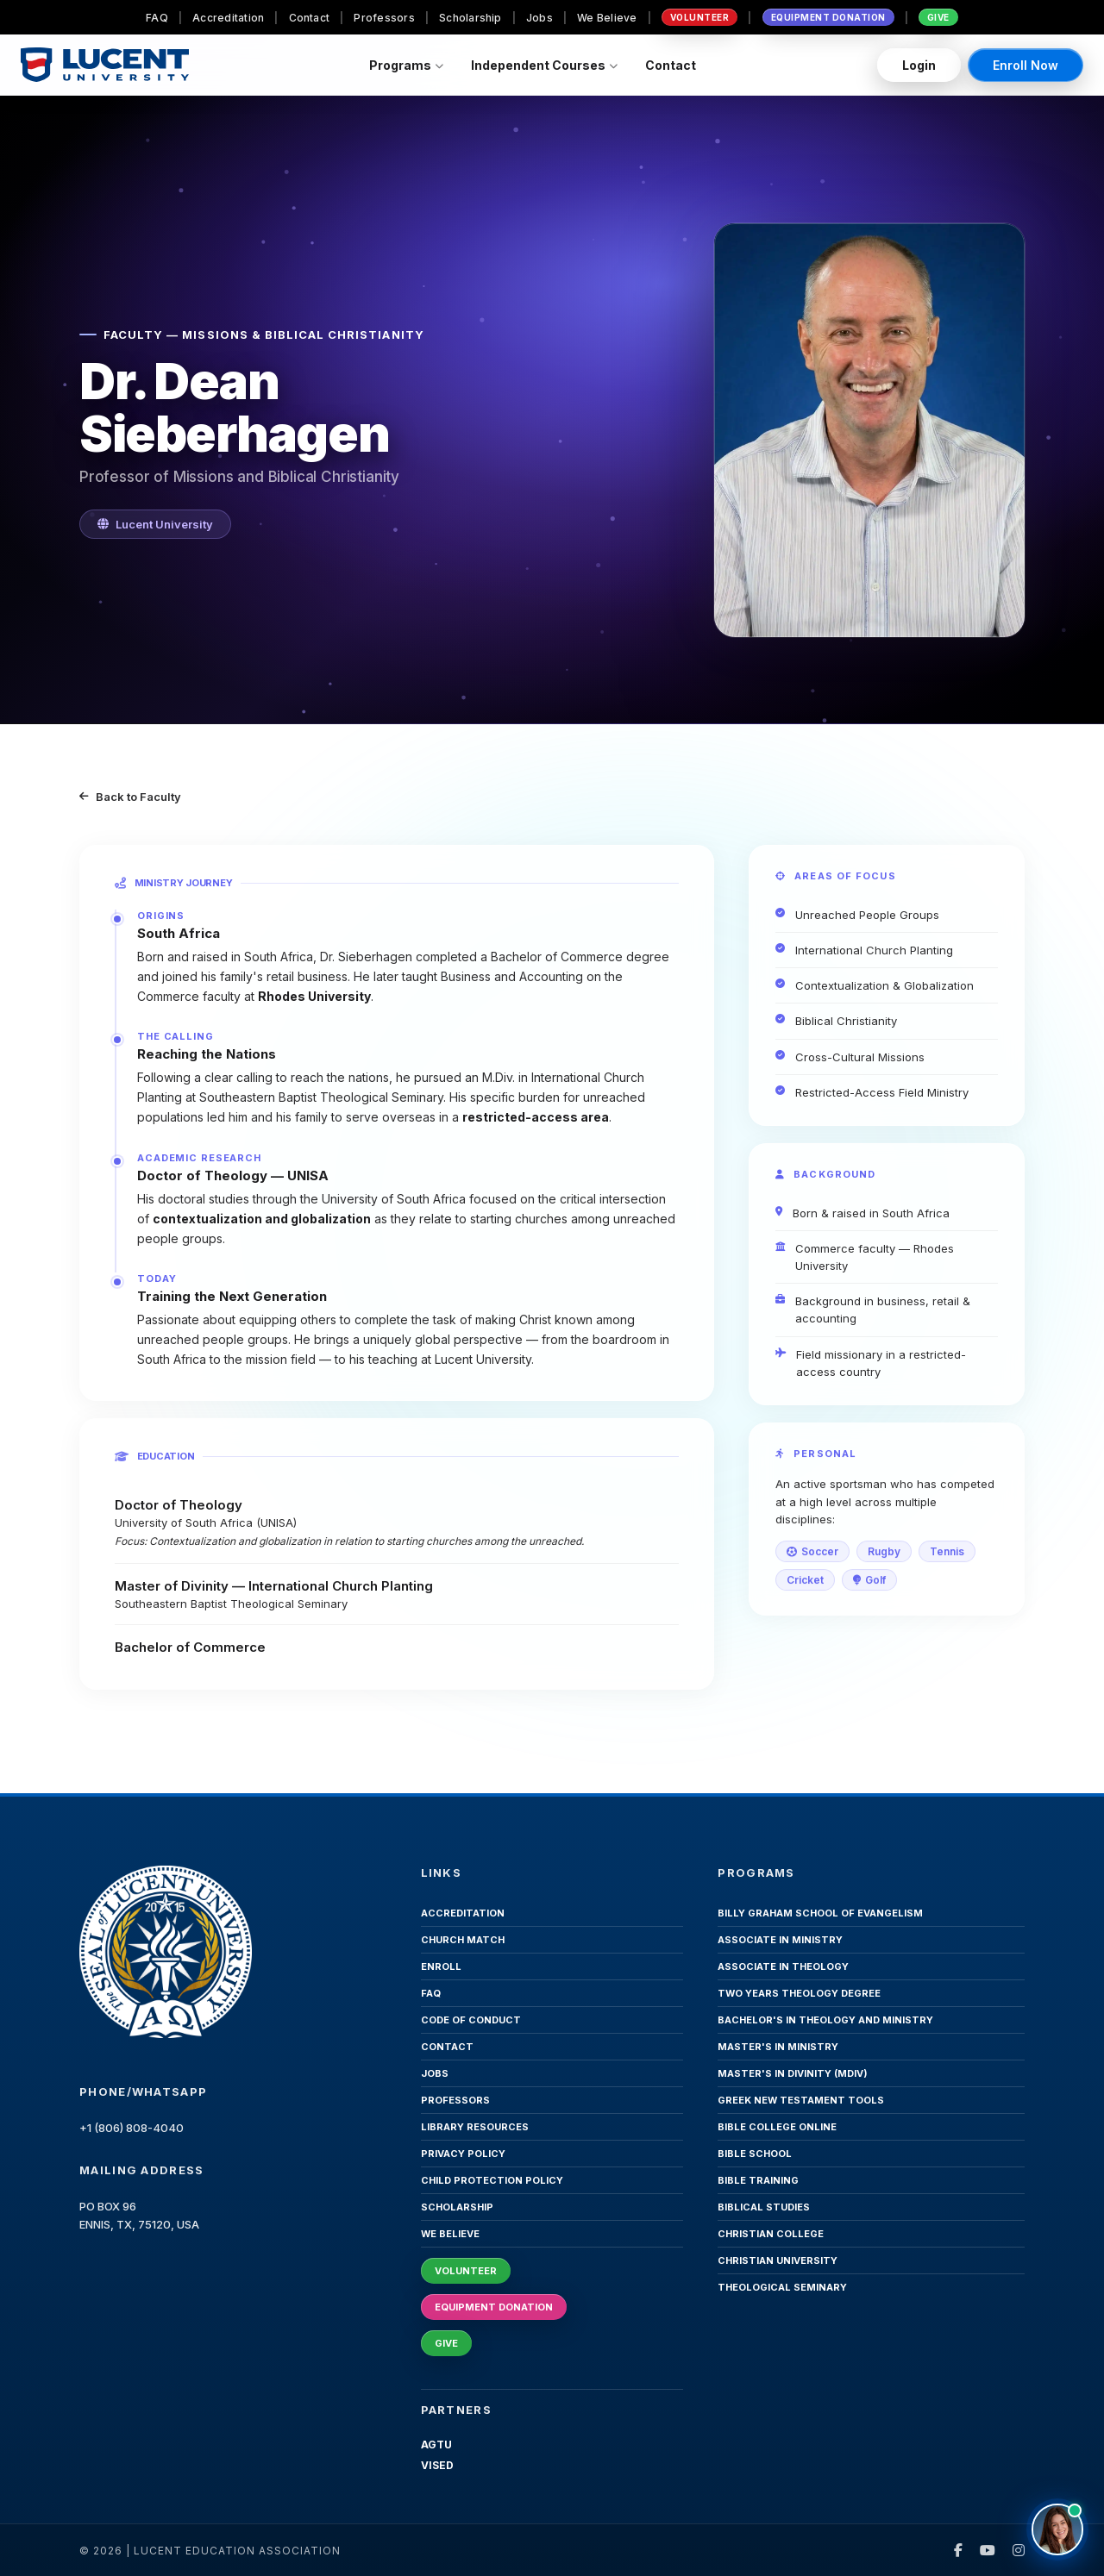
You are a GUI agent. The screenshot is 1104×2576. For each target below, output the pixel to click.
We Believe (607, 17)
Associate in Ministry (780, 1940)
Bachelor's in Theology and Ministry (825, 2020)
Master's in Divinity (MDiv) (793, 2073)
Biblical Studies (764, 2207)
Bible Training (758, 2180)
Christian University (777, 2260)
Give (938, 17)
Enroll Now (1025, 65)
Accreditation (228, 17)
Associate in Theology (783, 1966)
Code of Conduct (471, 2020)
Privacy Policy (463, 2154)
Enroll (441, 1966)
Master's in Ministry (778, 2047)
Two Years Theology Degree (799, 1993)
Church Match (463, 1940)
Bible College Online (777, 2127)
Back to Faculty (130, 796)
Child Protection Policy (492, 2180)
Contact (309, 17)
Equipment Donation (828, 17)
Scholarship (470, 17)
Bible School (755, 2154)
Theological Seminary (782, 2287)
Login (919, 65)
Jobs (539, 17)
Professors (384, 17)
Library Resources (475, 2127)
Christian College (771, 2234)
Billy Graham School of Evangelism (820, 1913)
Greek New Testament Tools (801, 2100)
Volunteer (700, 17)
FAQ (157, 17)
